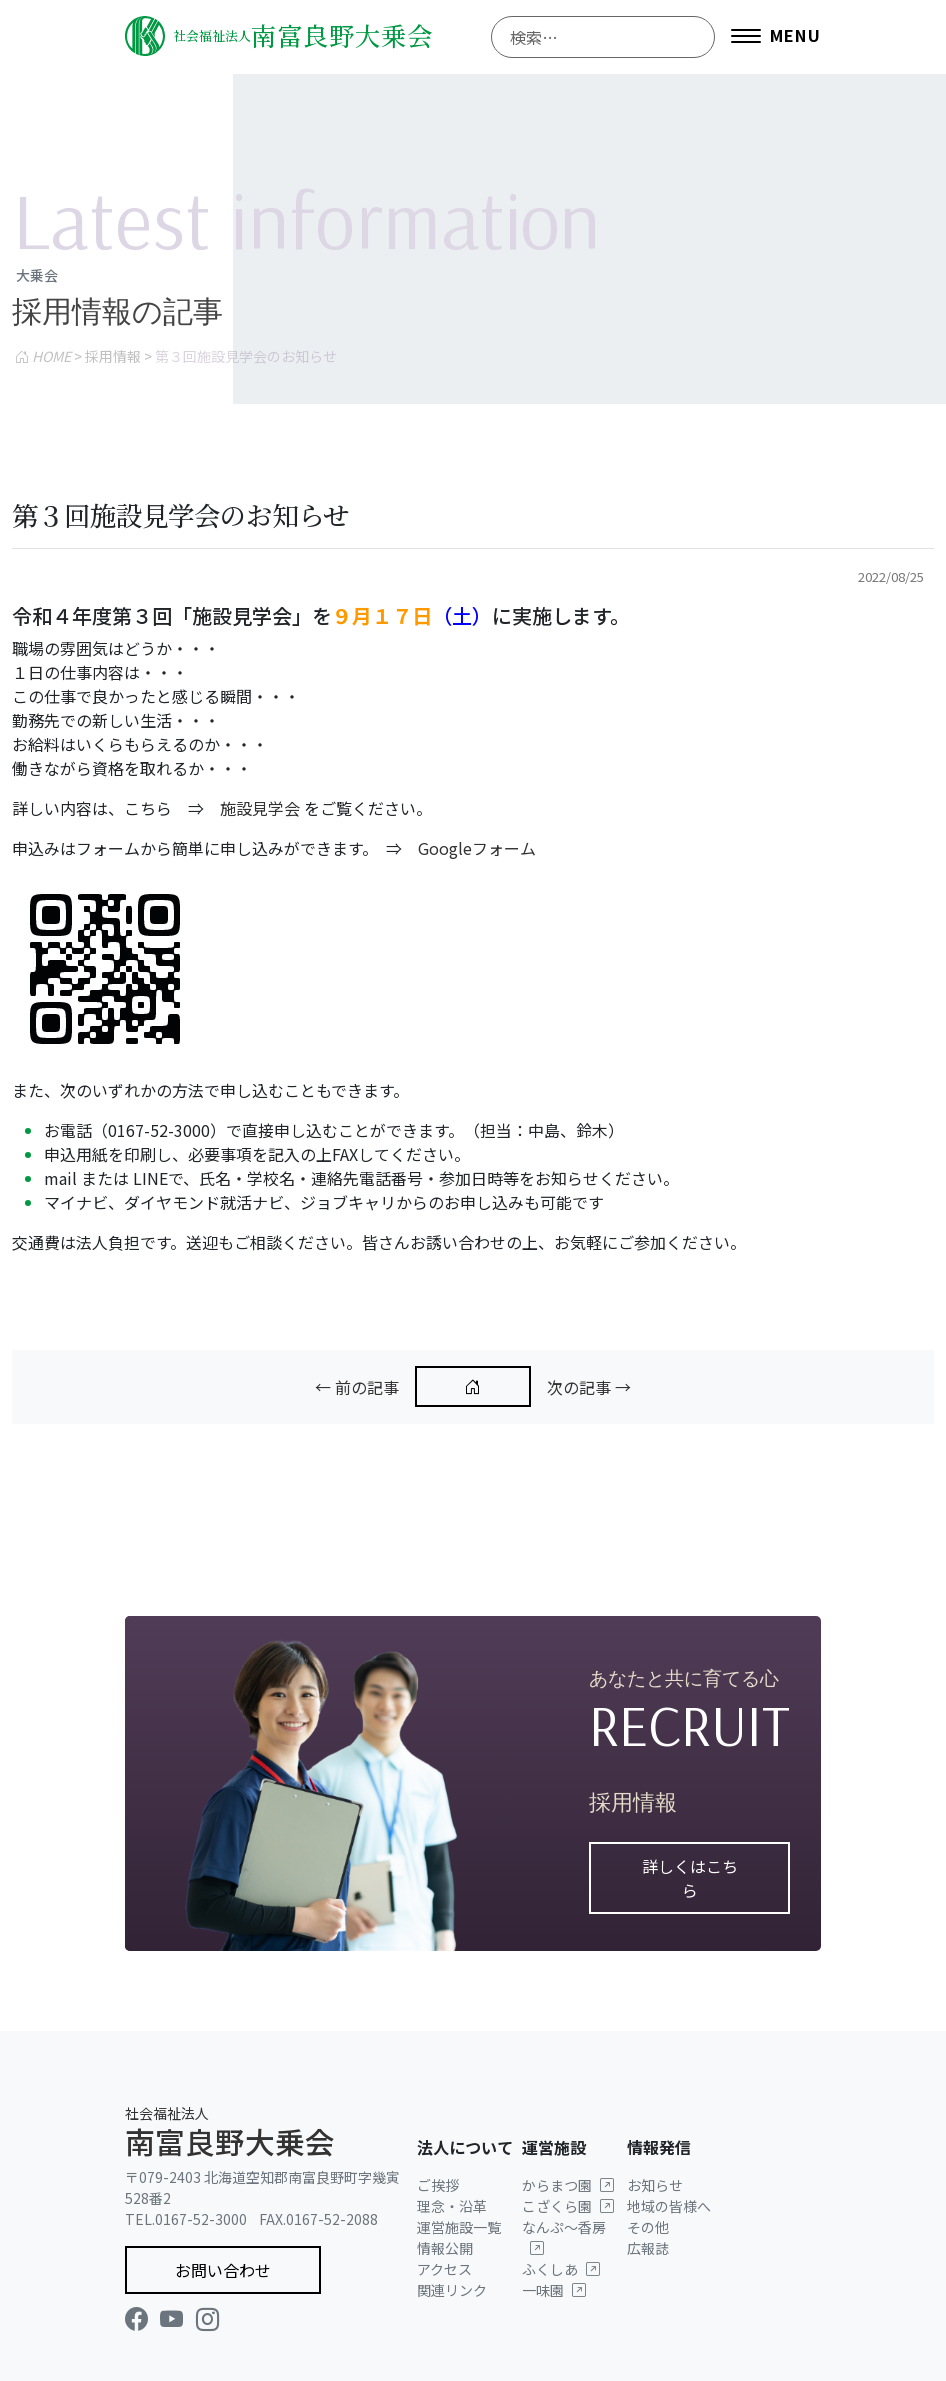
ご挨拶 (438, 2185)
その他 (648, 2227)
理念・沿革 (452, 2206)
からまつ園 (568, 2185)
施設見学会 (260, 808)
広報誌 (648, 2248)
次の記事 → (589, 1387)
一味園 (554, 2290)
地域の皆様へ (669, 2206)
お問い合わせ (223, 2270)
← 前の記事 (357, 1387)
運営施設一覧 (459, 2227)
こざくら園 (568, 2206)
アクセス (444, 2269)
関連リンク (452, 2290)
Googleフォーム (477, 848)
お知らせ (655, 2185)
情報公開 (445, 2248)
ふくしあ (561, 2269)
